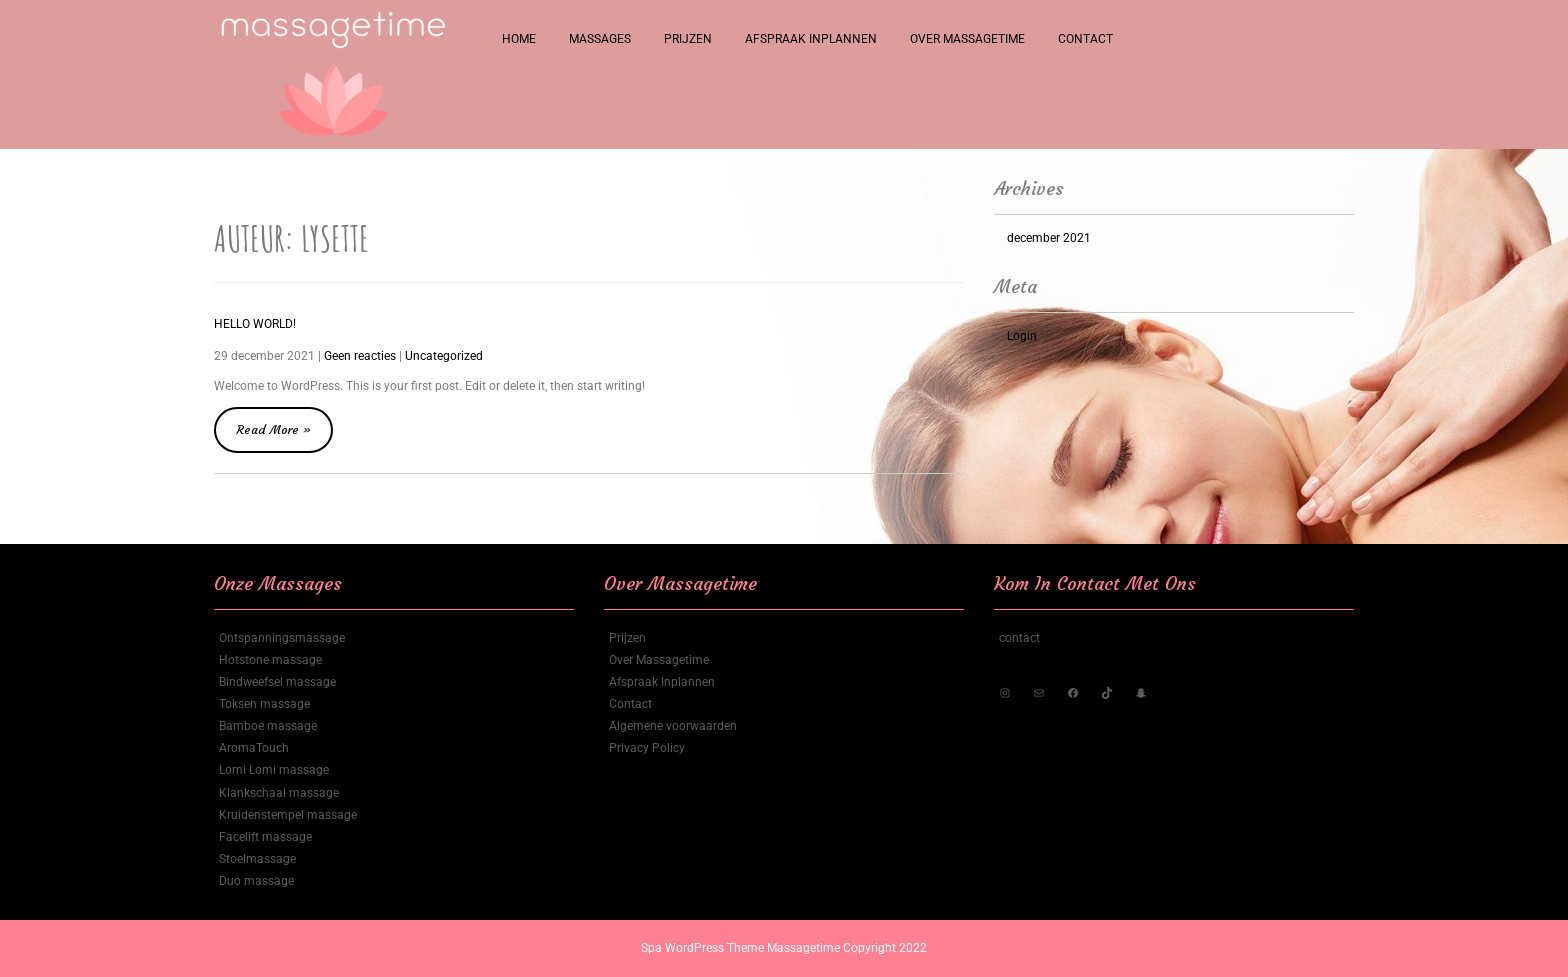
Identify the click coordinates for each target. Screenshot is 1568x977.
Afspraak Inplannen (811, 39)
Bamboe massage (268, 726)
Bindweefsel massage (277, 682)
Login (1022, 336)
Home (519, 39)
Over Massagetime (967, 39)
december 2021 (1049, 238)
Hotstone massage (270, 660)
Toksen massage (264, 704)
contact (1019, 638)
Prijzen (688, 39)
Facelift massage (265, 837)
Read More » (284, 422)
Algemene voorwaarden (673, 726)
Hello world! (255, 324)
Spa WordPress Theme (704, 948)
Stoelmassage (257, 859)
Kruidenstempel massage (288, 815)
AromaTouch (254, 748)
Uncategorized (444, 356)
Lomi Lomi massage (274, 770)
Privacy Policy (647, 748)
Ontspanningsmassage (282, 638)
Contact (1085, 39)
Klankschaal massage (279, 793)
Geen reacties (360, 356)
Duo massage (256, 881)
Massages (600, 39)
